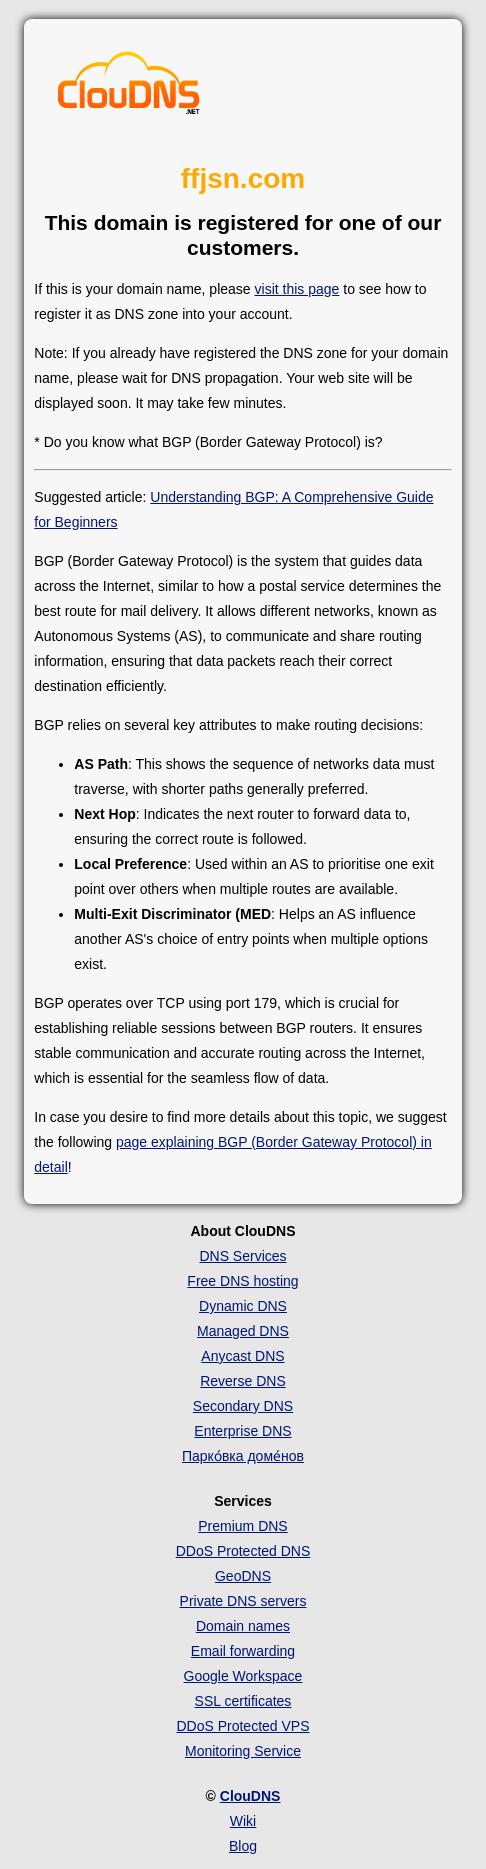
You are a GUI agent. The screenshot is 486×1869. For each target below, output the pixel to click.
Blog (243, 1846)
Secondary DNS (243, 1406)
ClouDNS (250, 1796)
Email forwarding (243, 1651)
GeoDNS (243, 1576)
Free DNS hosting (242, 1281)
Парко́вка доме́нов (243, 1456)
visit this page (297, 289)
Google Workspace (243, 1676)
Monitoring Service (243, 1751)
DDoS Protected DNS (243, 1551)
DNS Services (242, 1256)
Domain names (243, 1626)
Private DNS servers (243, 1601)
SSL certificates (243, 1701)
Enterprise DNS (242, 1431)
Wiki (243, 1821)
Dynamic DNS (243, 1306)
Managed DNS (243, 1331)
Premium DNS (242, 1526)
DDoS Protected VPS (242, 1726)
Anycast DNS (242, 1356)
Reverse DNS (243, 1381)
